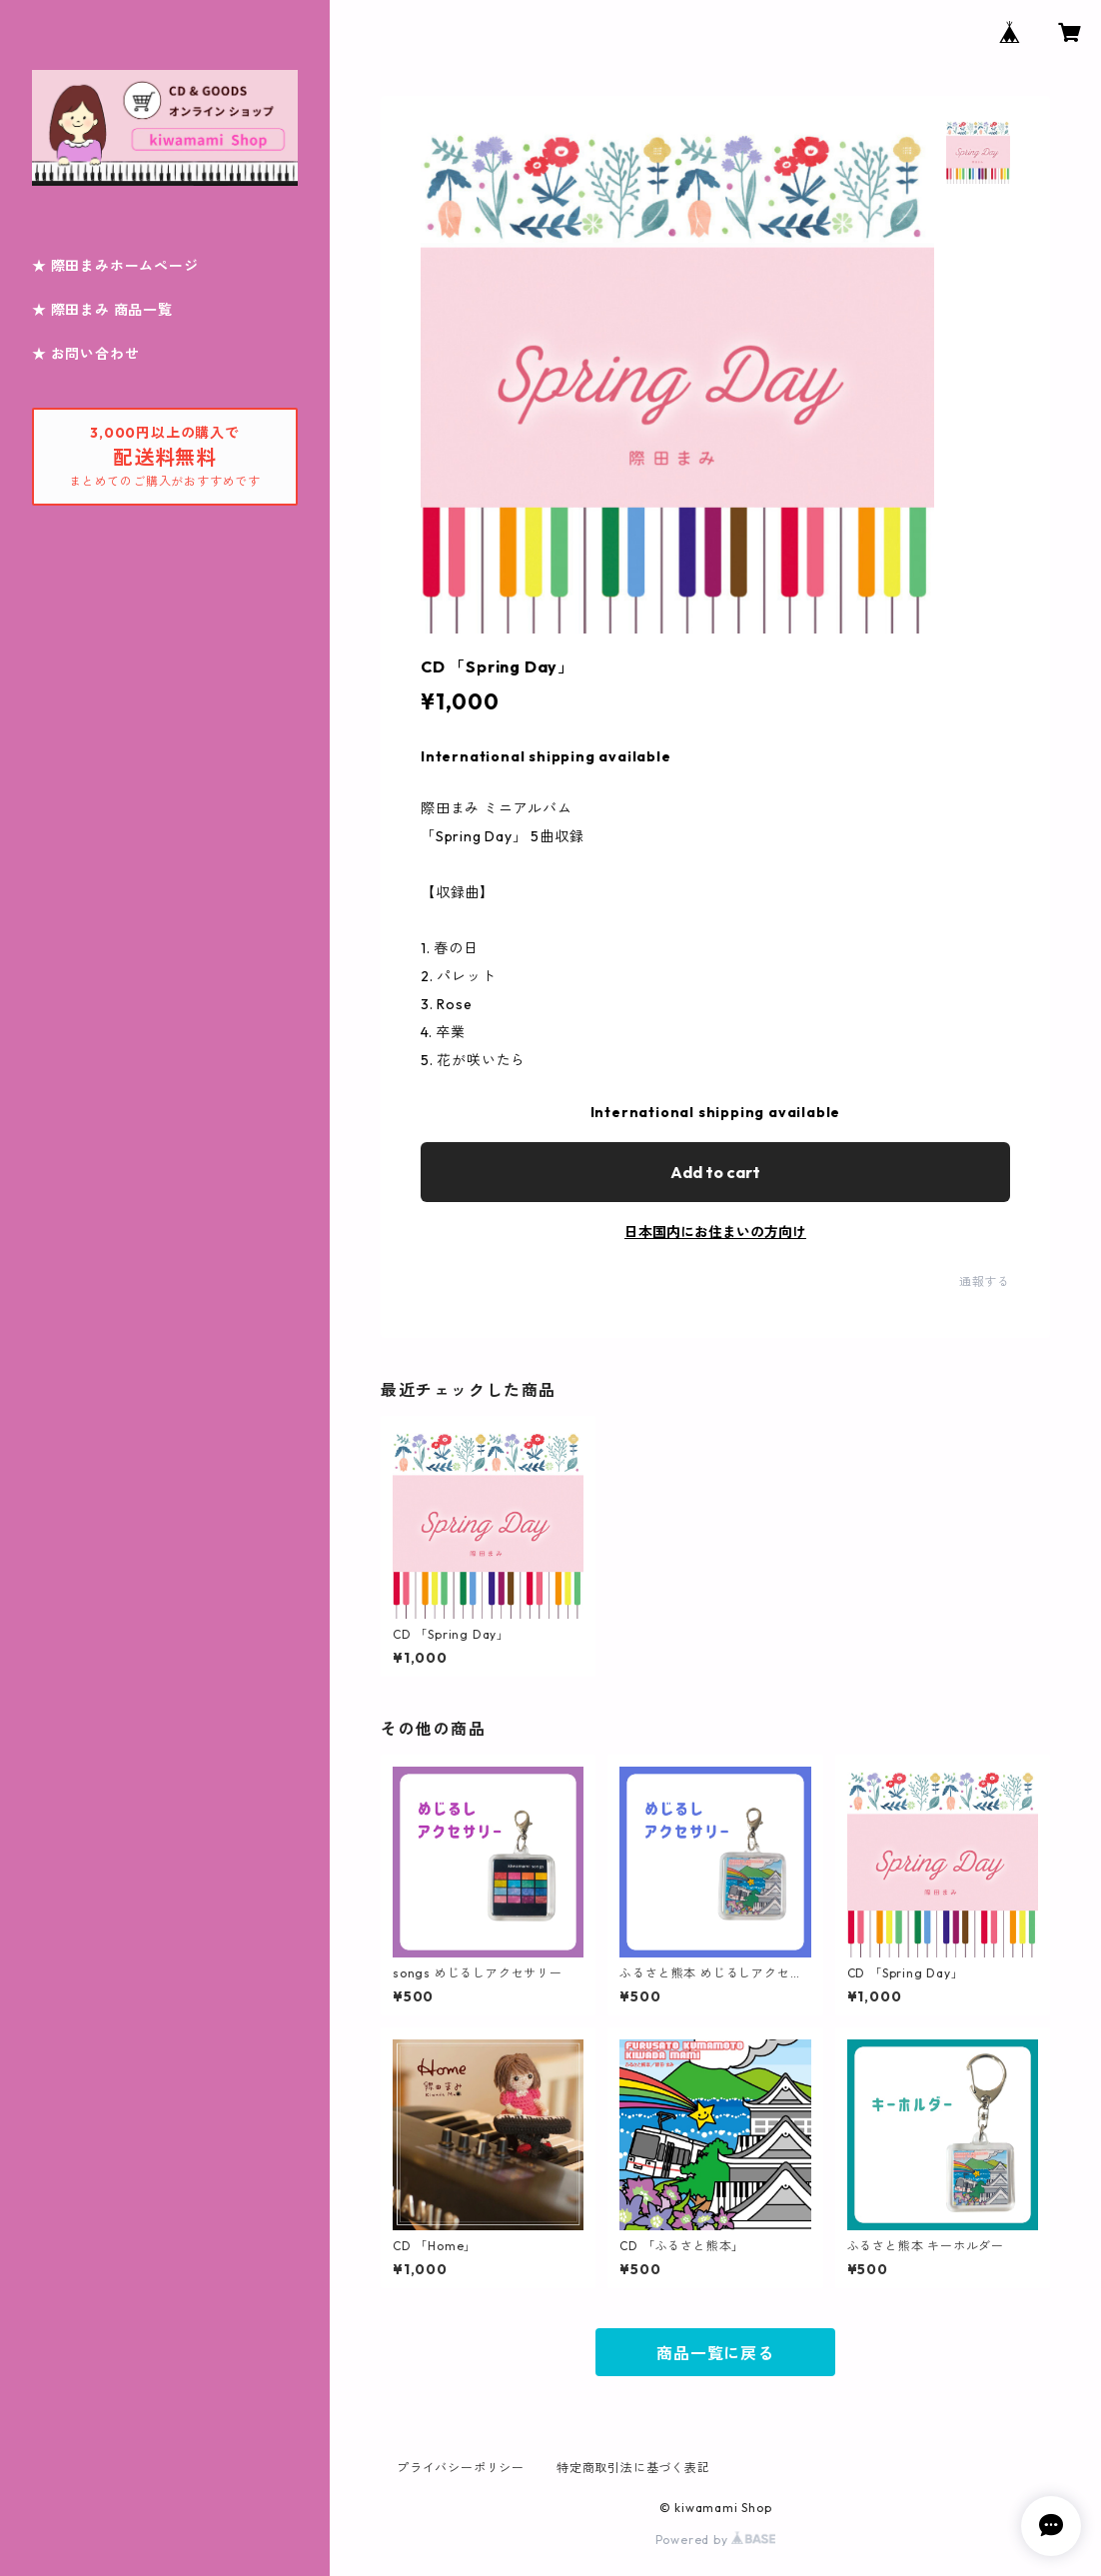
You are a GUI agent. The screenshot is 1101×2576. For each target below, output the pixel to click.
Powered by (715, 2539)
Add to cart (715, 1172)
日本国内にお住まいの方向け (715, 1232)
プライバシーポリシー (461, 2467)
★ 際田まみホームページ (115, 266)
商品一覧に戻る (715, 2353)
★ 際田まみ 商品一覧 (102, 310)
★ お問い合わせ (85, 354)
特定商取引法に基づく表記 (633, 2467)
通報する (984, 1281)
